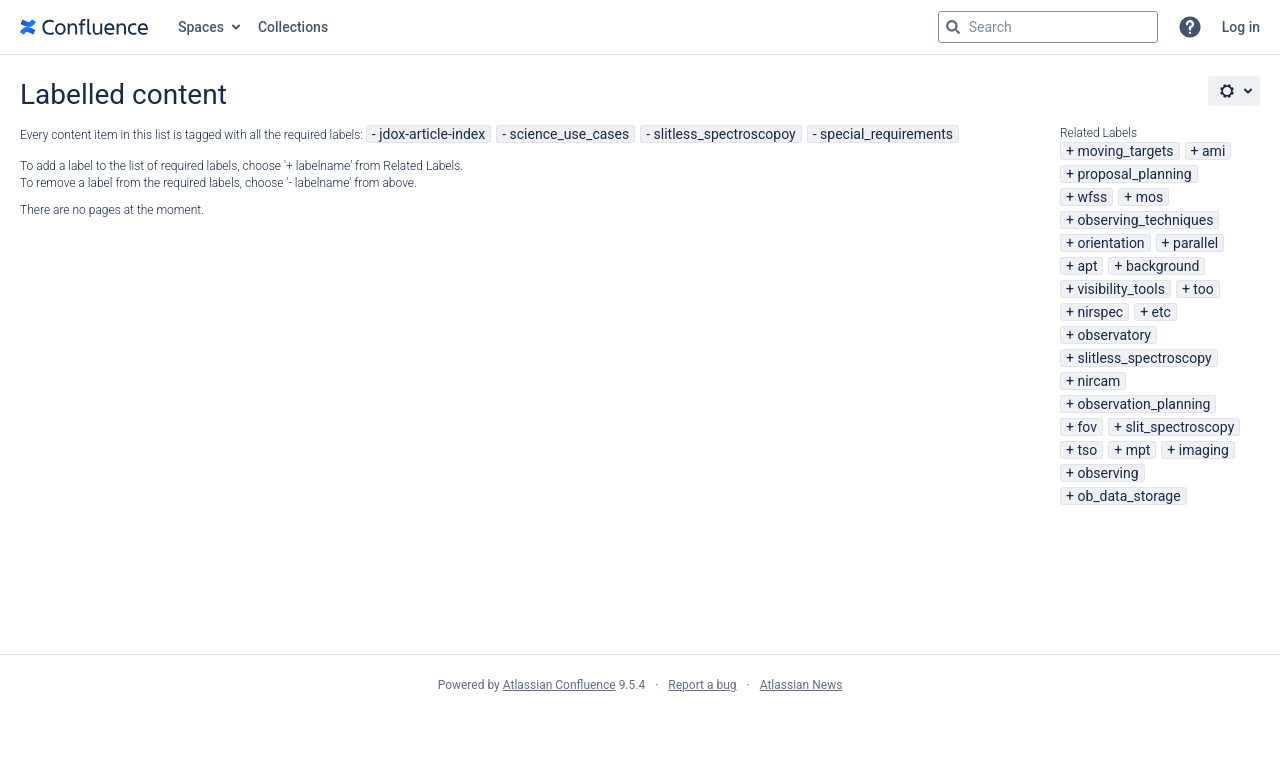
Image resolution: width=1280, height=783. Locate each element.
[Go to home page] (84, 27)
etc (1161, 312)
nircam (1098, 381)
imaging (1204, 450)
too (1203, 289)
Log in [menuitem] (1241, 27)
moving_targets (1125, 151)
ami (1213, 151)
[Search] (953, 27)
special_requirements (886, 134)
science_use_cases (570, 134)
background (1163, 266)
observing (1107, 473)
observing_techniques (1145, 220)
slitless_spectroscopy (1144, 358)
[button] (1190, 27)
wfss (1092, 197)
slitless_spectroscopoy (725, 134)
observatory (1114, 335)
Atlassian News (801, 685)
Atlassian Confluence (559, 685)
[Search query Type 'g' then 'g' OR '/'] (1048, 27)
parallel (1195, 243)
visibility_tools (1120, 289)
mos (1150, 197)
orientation (1110, 243)
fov (1087, 427)
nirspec (1100, 312)
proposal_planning (1134, 174)
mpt (1138, 450)
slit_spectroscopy (1179, 427)
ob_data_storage (1128, 496)
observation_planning (1143, 404)
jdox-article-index (432, 134)
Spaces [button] (201, 27)
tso (1087, 450)
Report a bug (702, 685)
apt (1087, 266)
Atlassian (640, 729)
